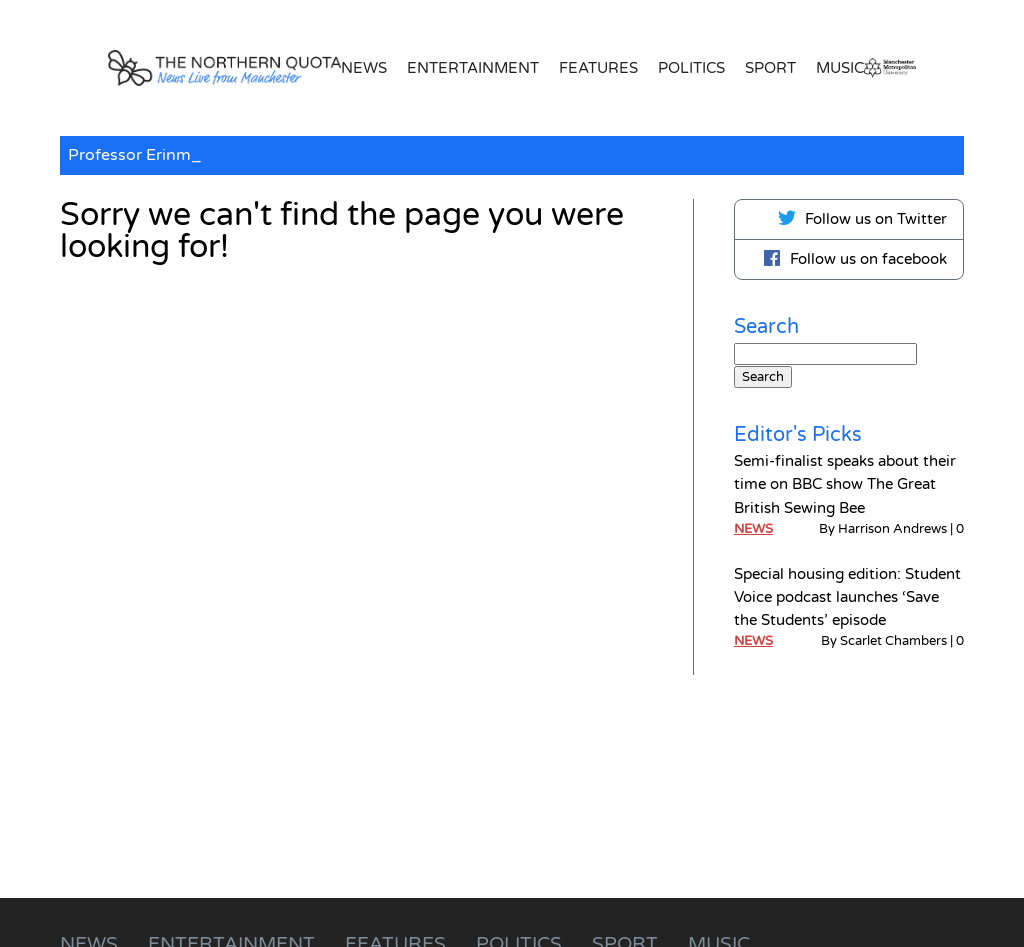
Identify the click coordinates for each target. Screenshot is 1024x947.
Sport (770, 68)
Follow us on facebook (854, 258)
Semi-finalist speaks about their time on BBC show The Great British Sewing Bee (845, 484)
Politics (691, 68)
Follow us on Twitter (862, 218)
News (364, 68)
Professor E (112, 155)
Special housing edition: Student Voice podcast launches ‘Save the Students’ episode (847, 597)
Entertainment (473, 68)
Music (840, 68)
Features (598, 68)
